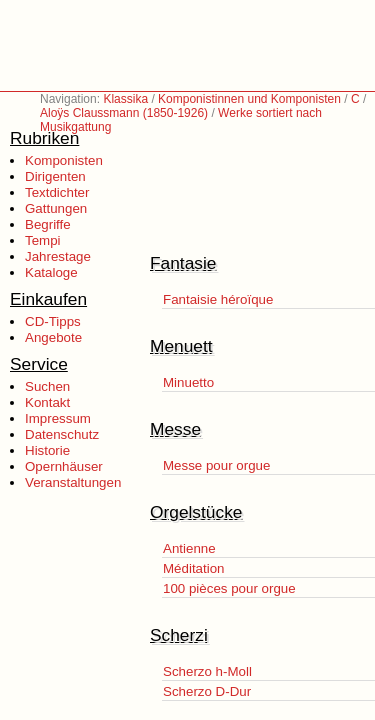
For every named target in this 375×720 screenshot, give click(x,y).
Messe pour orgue (216, 465)
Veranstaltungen (73, 482)
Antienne (189, 548)
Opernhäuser (64, 466)
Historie (47, 450)
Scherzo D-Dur (207, 691)
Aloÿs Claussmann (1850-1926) (124, 113)
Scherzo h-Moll (207, 671)
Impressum (58, 418)
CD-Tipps (53, 321)
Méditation (194, 568)
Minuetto (188, 382)
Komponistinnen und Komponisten (249, 99)
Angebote (53, 337)
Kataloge (51, 272)
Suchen (47, 386)
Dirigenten (55, 176)
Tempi (43, 240)
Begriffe (48, 224)
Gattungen (56, 208)
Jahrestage (58, 256)
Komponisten (64, 160)
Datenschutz (62, 434)
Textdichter (57, 192)
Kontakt (47, 402)
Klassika (125, 99)
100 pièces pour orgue (229, 588)
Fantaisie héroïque (218, 299)
